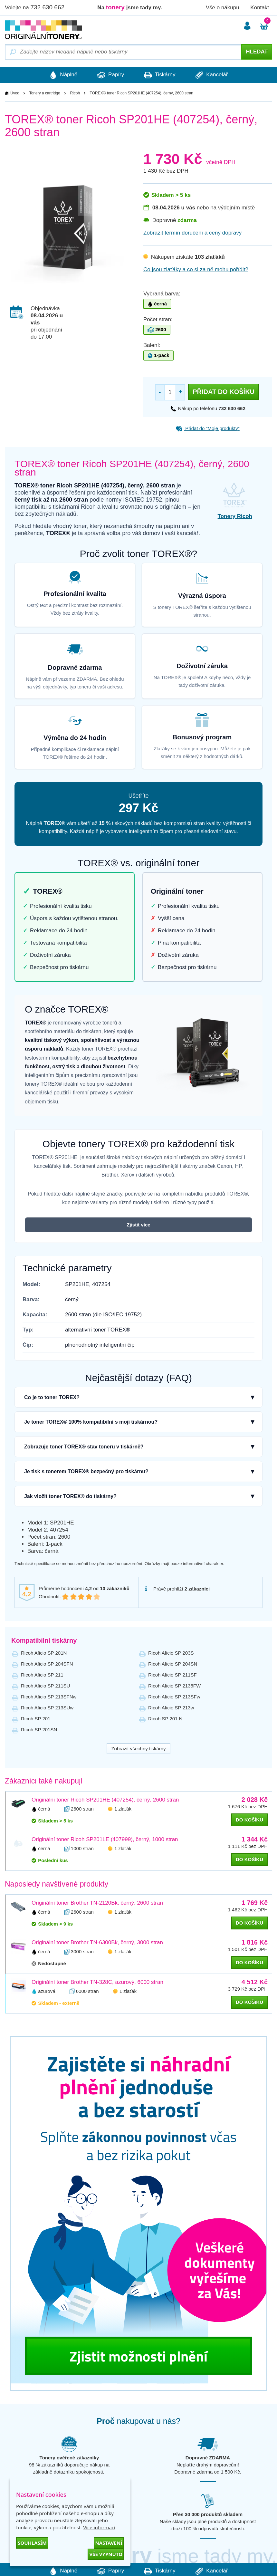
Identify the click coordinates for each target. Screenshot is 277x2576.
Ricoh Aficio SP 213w (171, 1708)
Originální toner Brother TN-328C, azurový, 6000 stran (97, 1982)
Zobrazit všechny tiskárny (138, 1749)
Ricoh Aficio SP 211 (42, 1675)
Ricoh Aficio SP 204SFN (47, 1664)
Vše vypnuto (105, 2554)
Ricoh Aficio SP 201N (44, 1653)
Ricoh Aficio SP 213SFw (174, 1697)
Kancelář (215, 75)
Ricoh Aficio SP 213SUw (47, 1708)
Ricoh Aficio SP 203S (171, 1653)
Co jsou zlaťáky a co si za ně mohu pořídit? (195, 269)
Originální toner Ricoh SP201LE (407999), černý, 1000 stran (105, 1839)
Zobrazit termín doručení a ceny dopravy (192, 233)
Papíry (109, 75)
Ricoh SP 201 (35, 1719)
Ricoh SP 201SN (39, 1730)
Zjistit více (138, 1224)
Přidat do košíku (223, 391)
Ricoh (75, 93)
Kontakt (259, 8)
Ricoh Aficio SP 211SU (45, 1686)
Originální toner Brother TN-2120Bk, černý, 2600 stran (97, 1903)
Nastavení (108, 2543)
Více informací (99, 2527)
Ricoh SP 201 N (165, 1719)
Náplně (59, 75)
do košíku (249, 1819)
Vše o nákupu (222, 8)
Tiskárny (161, 75)
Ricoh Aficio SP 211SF (172, 1675)
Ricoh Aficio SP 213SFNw (48, 1697)
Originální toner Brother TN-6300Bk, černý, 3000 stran (97, 1942)
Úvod (14, 93)
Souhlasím (32, 2543)
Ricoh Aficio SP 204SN (172, 1664)
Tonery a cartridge (44, 93)
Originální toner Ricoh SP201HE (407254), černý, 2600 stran (105, 1800)
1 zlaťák (122, 1809)
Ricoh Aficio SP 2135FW (174, 1686)
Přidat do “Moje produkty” (208, 428)
